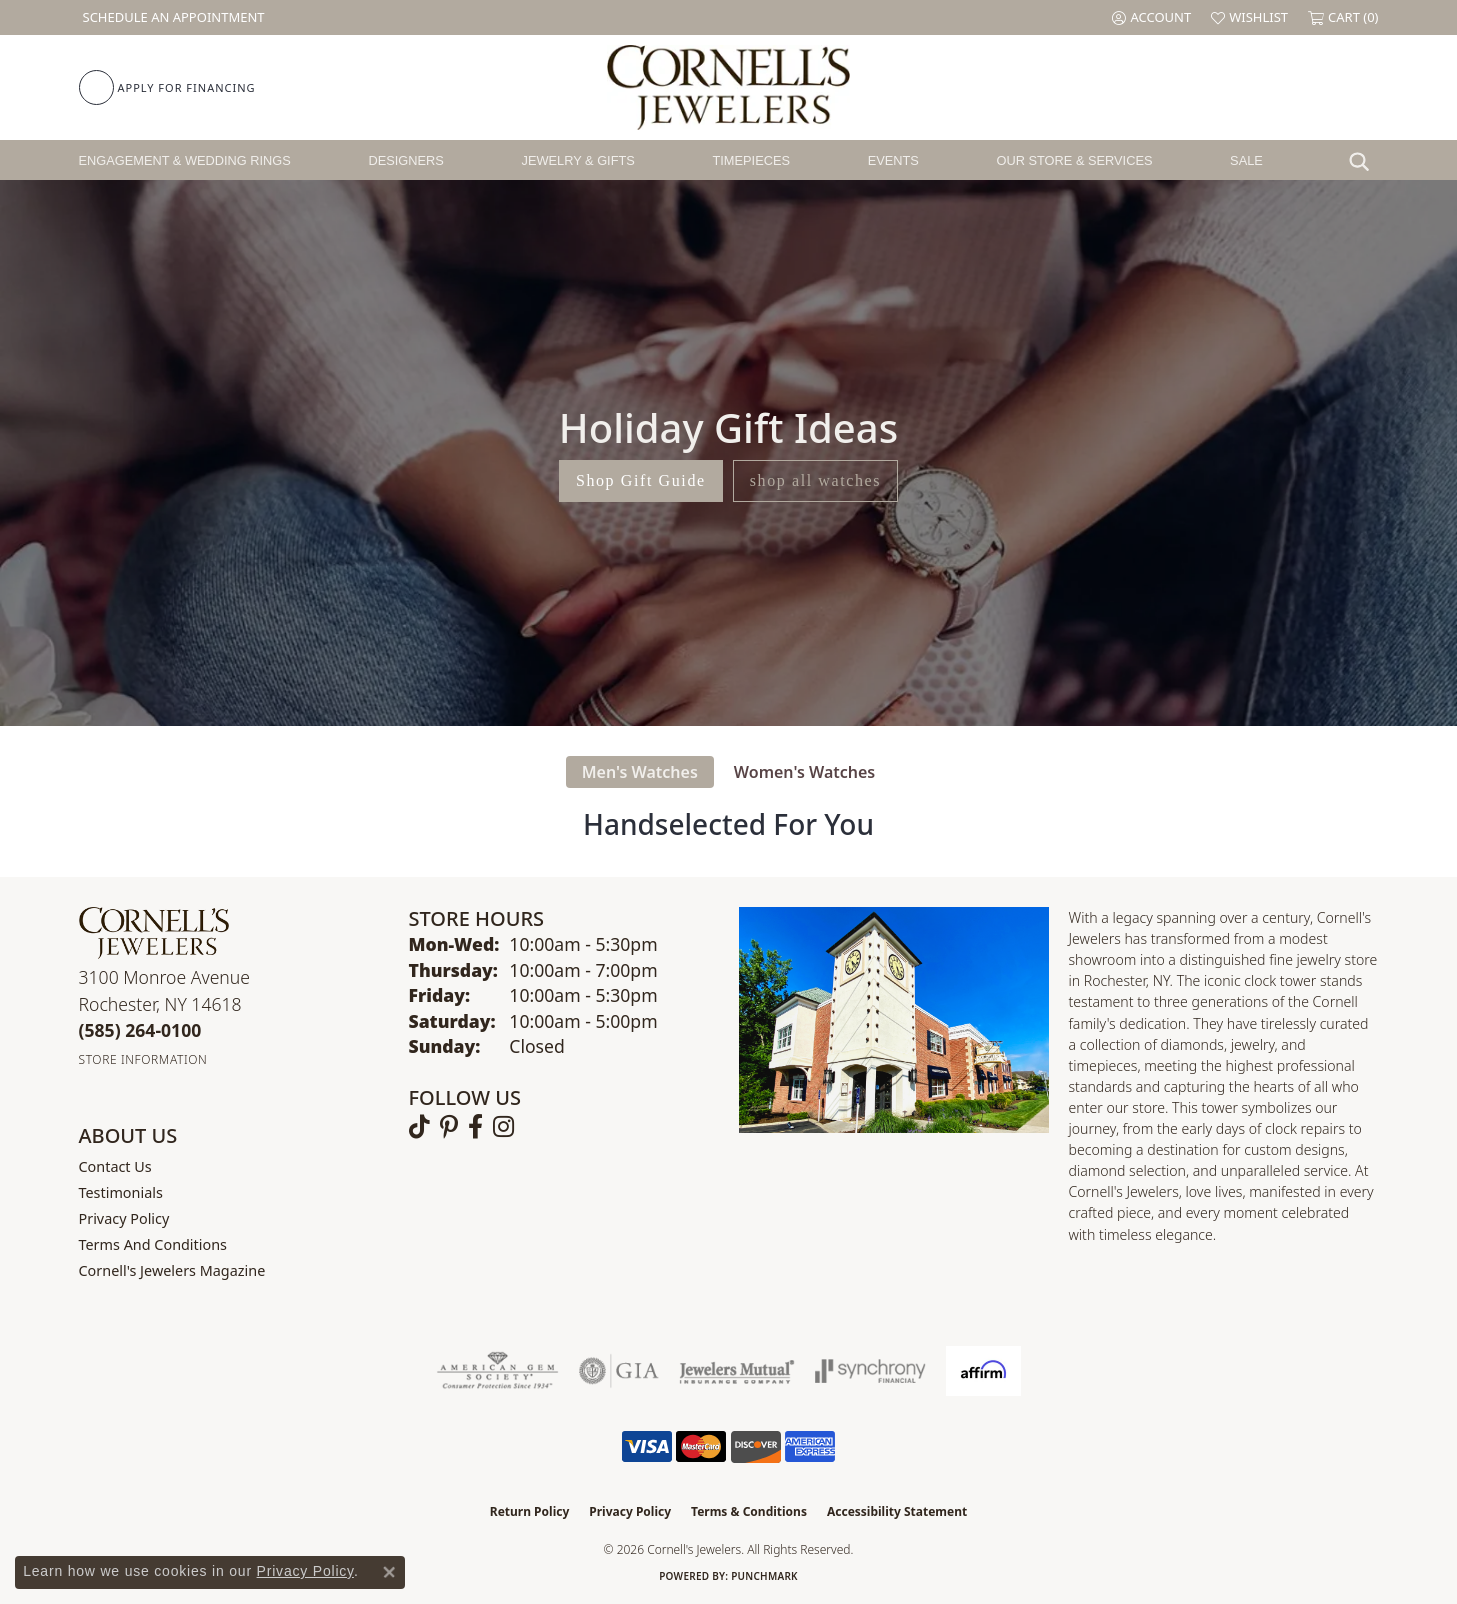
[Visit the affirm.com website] (983, 1371)
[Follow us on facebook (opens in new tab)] (475, 1127)
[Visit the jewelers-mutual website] (736, 1371)
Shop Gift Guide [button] (641, 480)
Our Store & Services (1074, 160)
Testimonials (121, 1192)
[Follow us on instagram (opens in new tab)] (503, 1127)
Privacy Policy (124, 1218)
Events (893, 160)
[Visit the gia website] (619, 1371)
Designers (406, 160)
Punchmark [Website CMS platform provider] (764, 1576)
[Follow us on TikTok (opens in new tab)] (419, 1127)
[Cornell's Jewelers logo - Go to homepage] (728, 87)
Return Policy (530, 1511)
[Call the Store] (140, 1030)
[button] (1151, 17)
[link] (172, 17)
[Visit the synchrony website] (870, 1371)
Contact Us (115, 1166)
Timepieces (751, 160)
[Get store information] (143, 1059)
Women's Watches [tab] (804, 772)
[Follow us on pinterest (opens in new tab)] (449, 1127)
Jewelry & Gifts (578, 160)
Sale (1246, 160)
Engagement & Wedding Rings (185, 160)
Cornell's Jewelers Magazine (172, 1270)
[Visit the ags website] (497, 1371)
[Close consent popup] (389, 1572)
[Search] (1364, 160)
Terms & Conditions (749, 1511)
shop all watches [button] (815, 480)
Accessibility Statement (897, 1511)
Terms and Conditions (153, 1244)
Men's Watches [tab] (640, 772)
